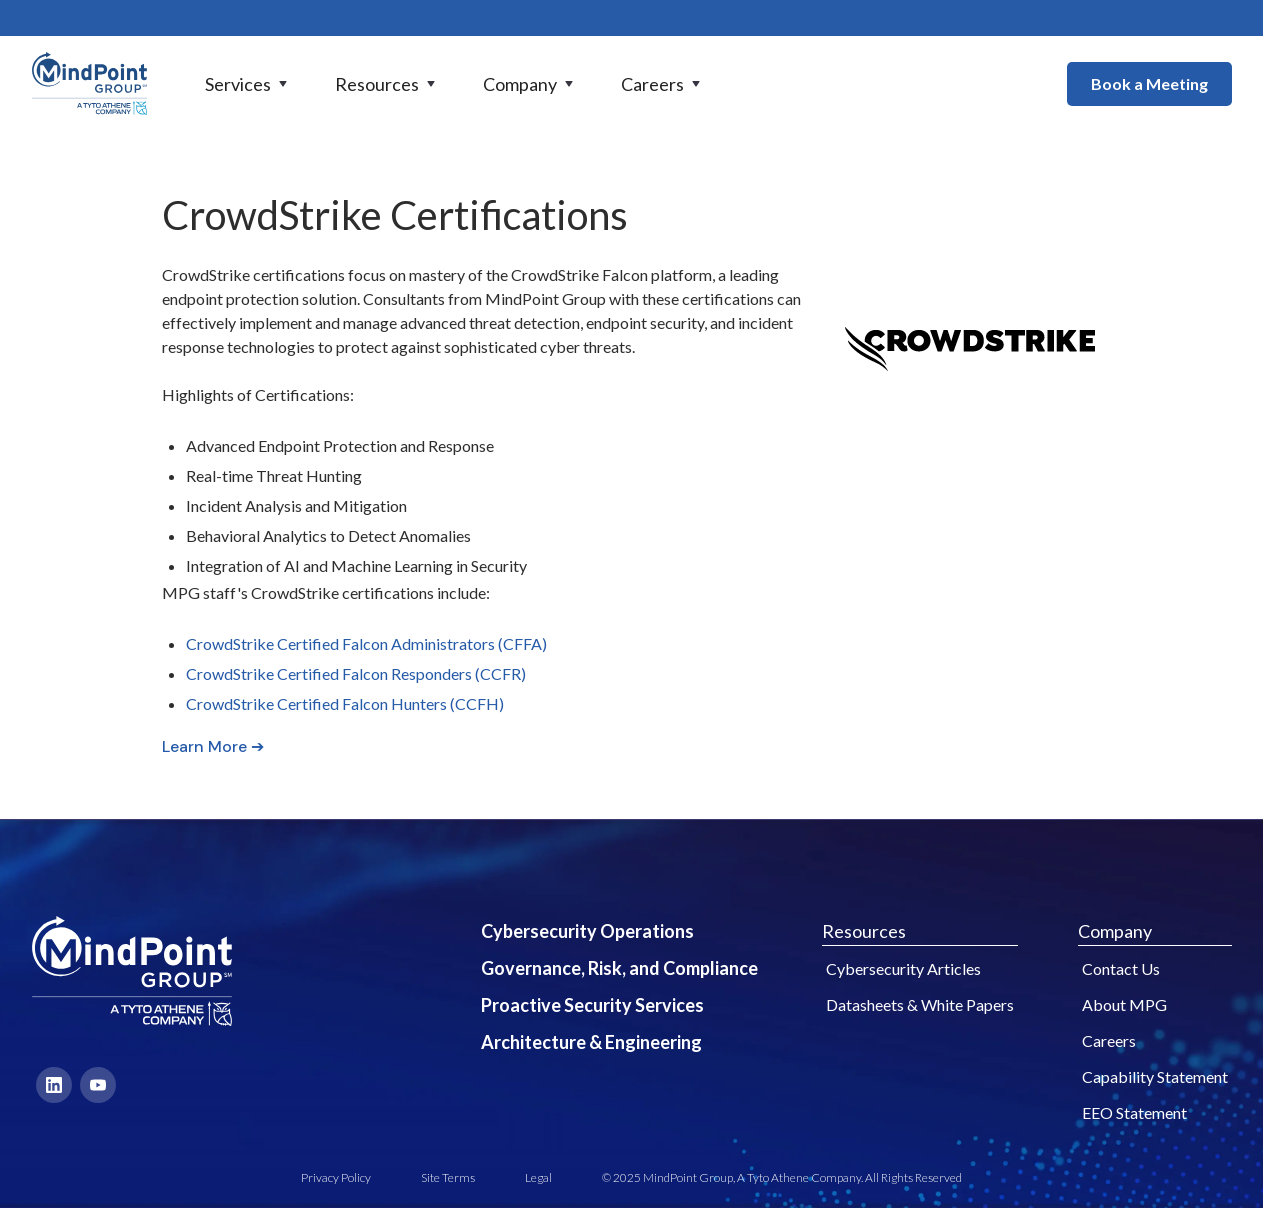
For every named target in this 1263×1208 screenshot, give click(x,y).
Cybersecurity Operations (587, 931)
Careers (1109, 1040)
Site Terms (448, 1177)
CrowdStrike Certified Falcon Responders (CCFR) (356, 673)
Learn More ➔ (213, 746)
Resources (864, 931)
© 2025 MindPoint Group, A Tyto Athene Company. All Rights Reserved (782, 1177)
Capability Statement (1155, 1076)
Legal (538, 1177)
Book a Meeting (1149, 83)
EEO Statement (1134, 1112)
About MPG (1124, 1004)
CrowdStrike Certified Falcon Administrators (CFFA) (366, 643)
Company (1115, 931)
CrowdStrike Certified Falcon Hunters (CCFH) (345, 703)
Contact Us (1121, 968)
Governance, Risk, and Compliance (619, 968)
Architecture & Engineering (591, 1042)
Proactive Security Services (592, 1005)
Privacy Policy (336, 1177)
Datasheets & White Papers (920, 1004)
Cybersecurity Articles (903, 968)
